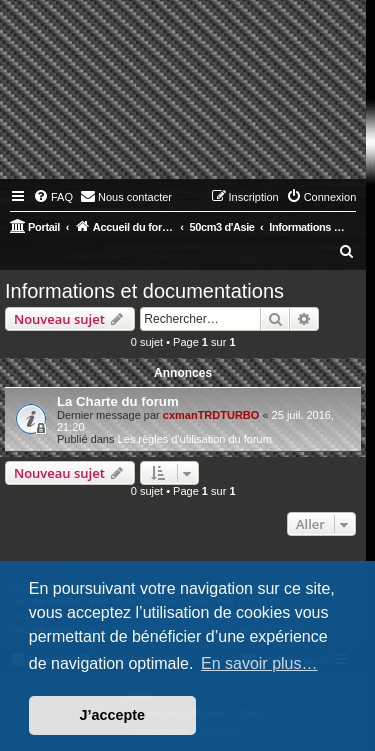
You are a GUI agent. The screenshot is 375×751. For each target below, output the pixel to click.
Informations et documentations (144, 291)
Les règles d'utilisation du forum (195, 439)
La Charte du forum (118, 401)
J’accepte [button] (113, 715)
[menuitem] (53, 197)
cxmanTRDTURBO (211, 415)
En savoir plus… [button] (259, 663)
